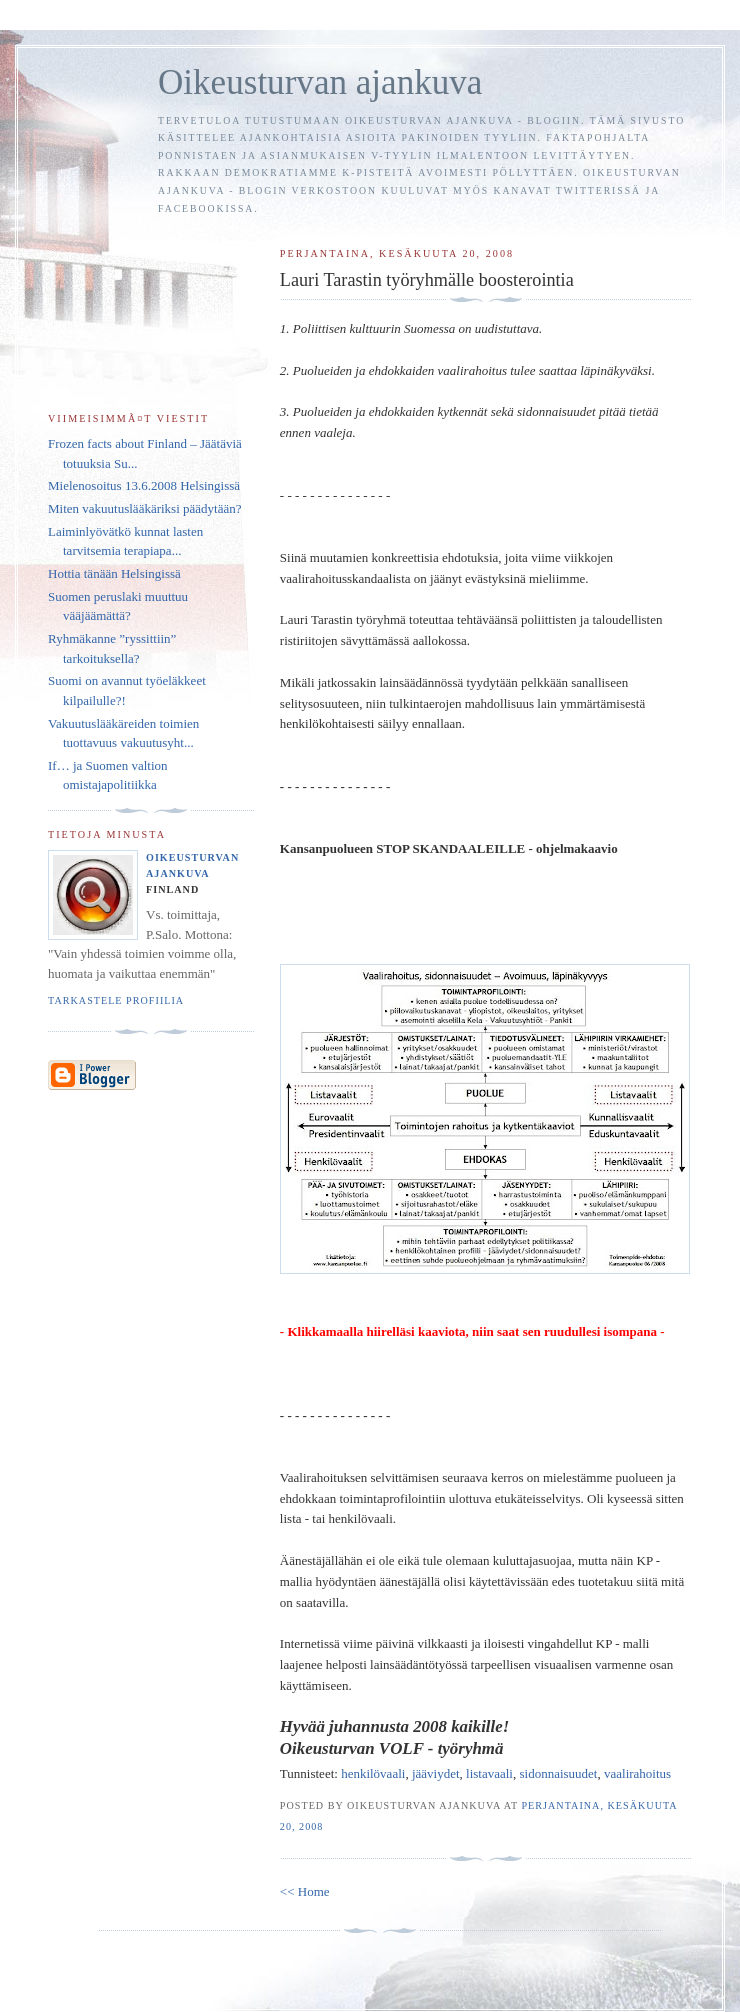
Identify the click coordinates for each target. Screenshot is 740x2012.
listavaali (489, 1773)
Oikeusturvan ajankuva (320, 82)
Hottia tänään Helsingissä (114, 573)
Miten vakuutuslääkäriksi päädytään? (145, 508)
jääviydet (436, 1773)
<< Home (305, 1891)
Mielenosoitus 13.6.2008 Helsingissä (144, 485)
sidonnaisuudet (558, 1773)
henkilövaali (373, 1773)
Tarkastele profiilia (116, 1000)
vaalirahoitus (637, 1773)
